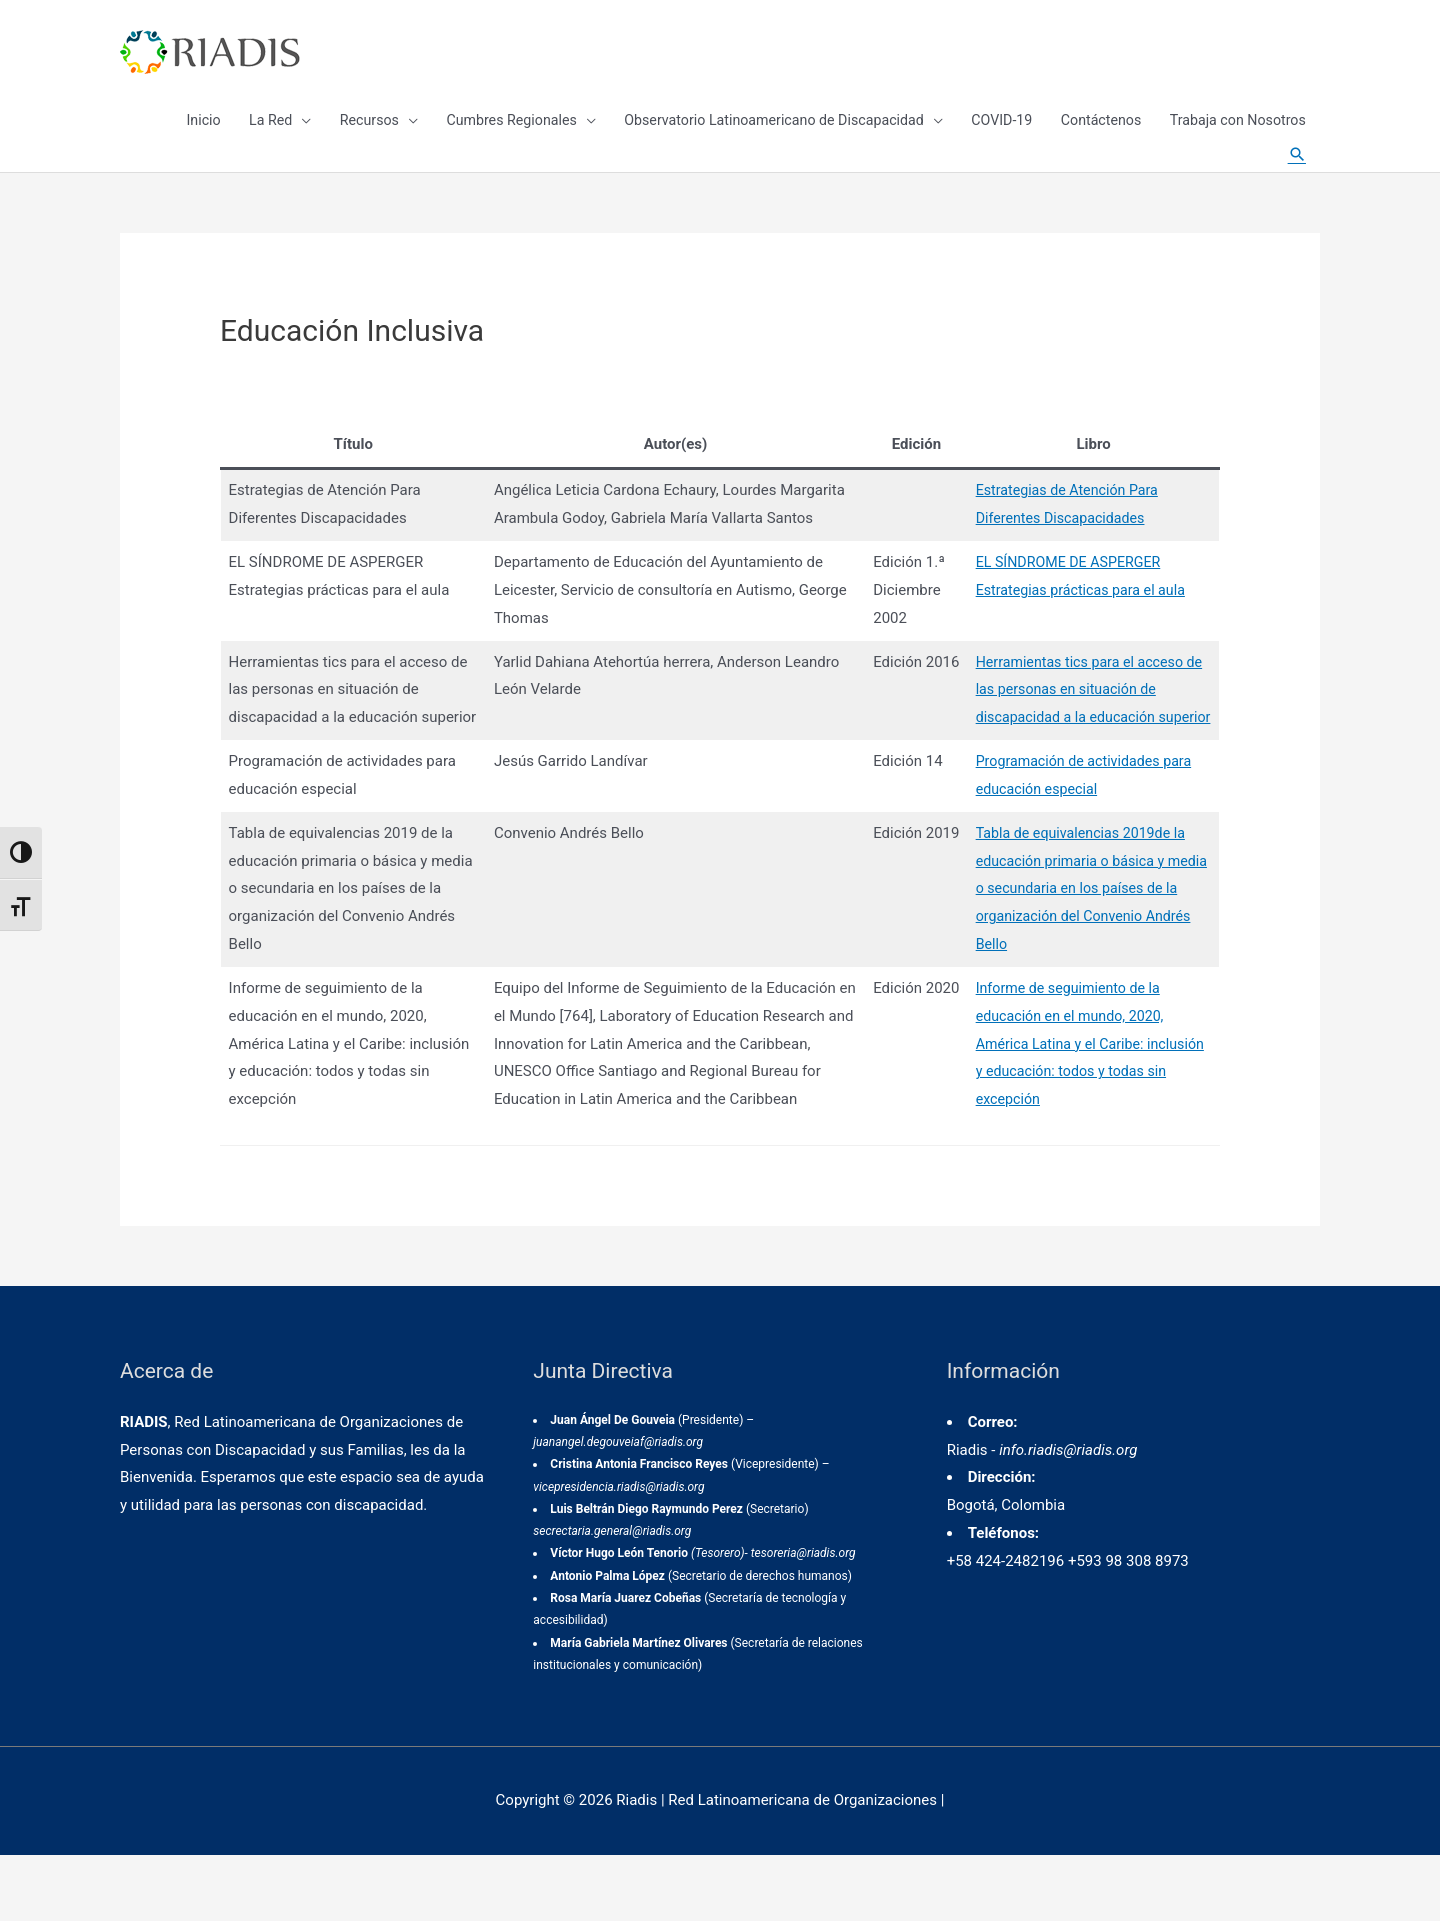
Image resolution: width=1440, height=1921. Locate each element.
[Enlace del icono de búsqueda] (1295, 180)
